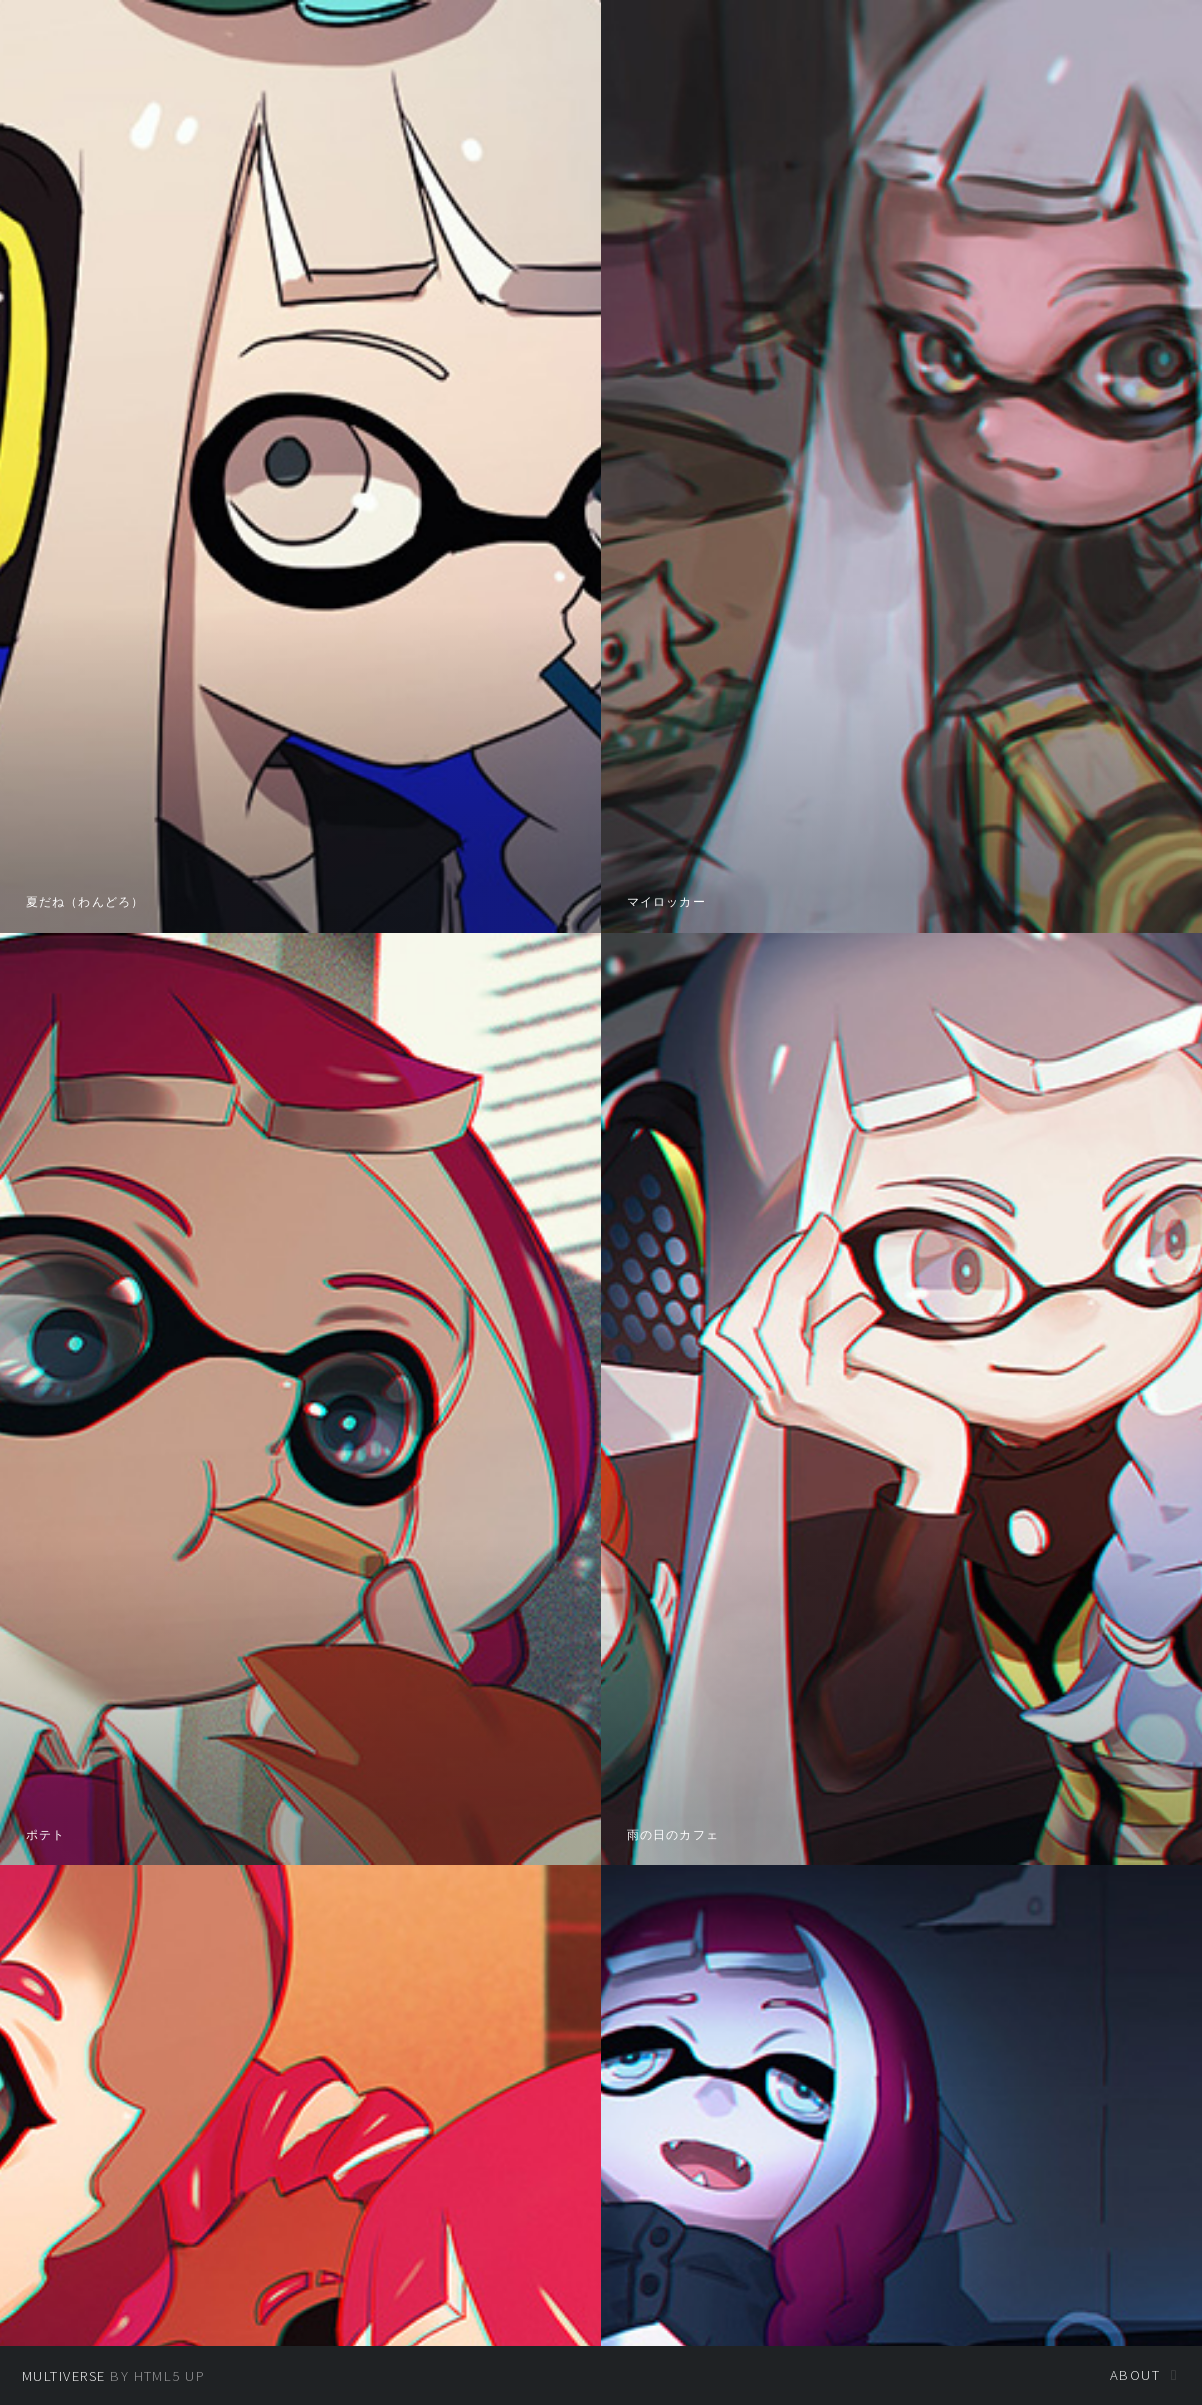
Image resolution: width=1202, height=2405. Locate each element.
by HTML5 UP (113, 2376)
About (1135, 2375)
